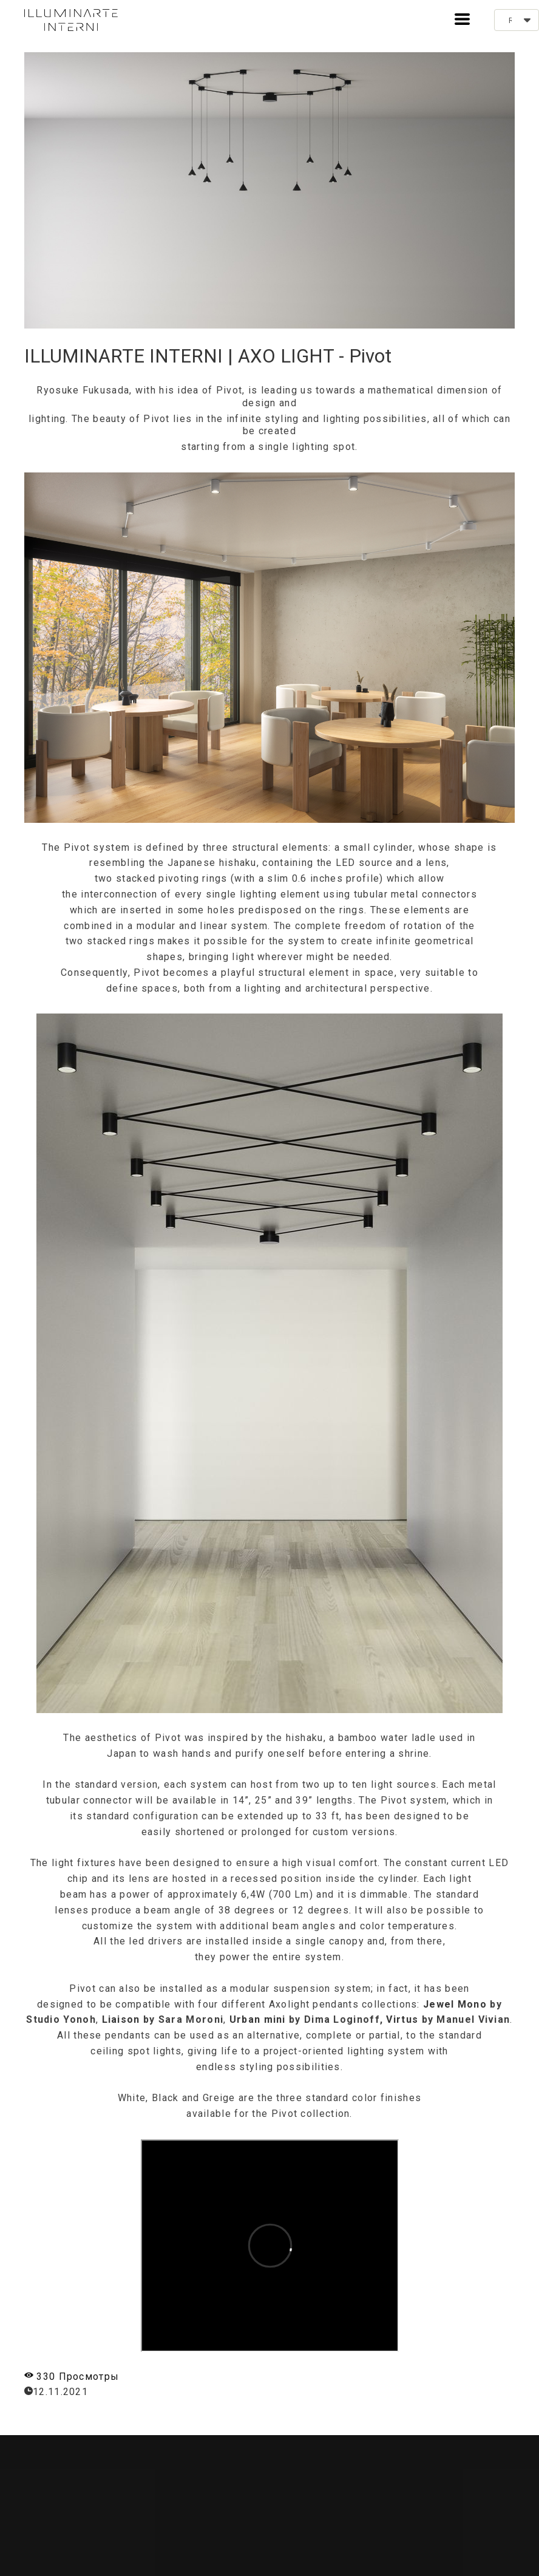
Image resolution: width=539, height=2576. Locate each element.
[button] (462, 19)
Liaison (121, 2019)
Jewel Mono (455, 2004)
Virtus (402, 2019)
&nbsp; (270, 2245)
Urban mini (257, 2019)
